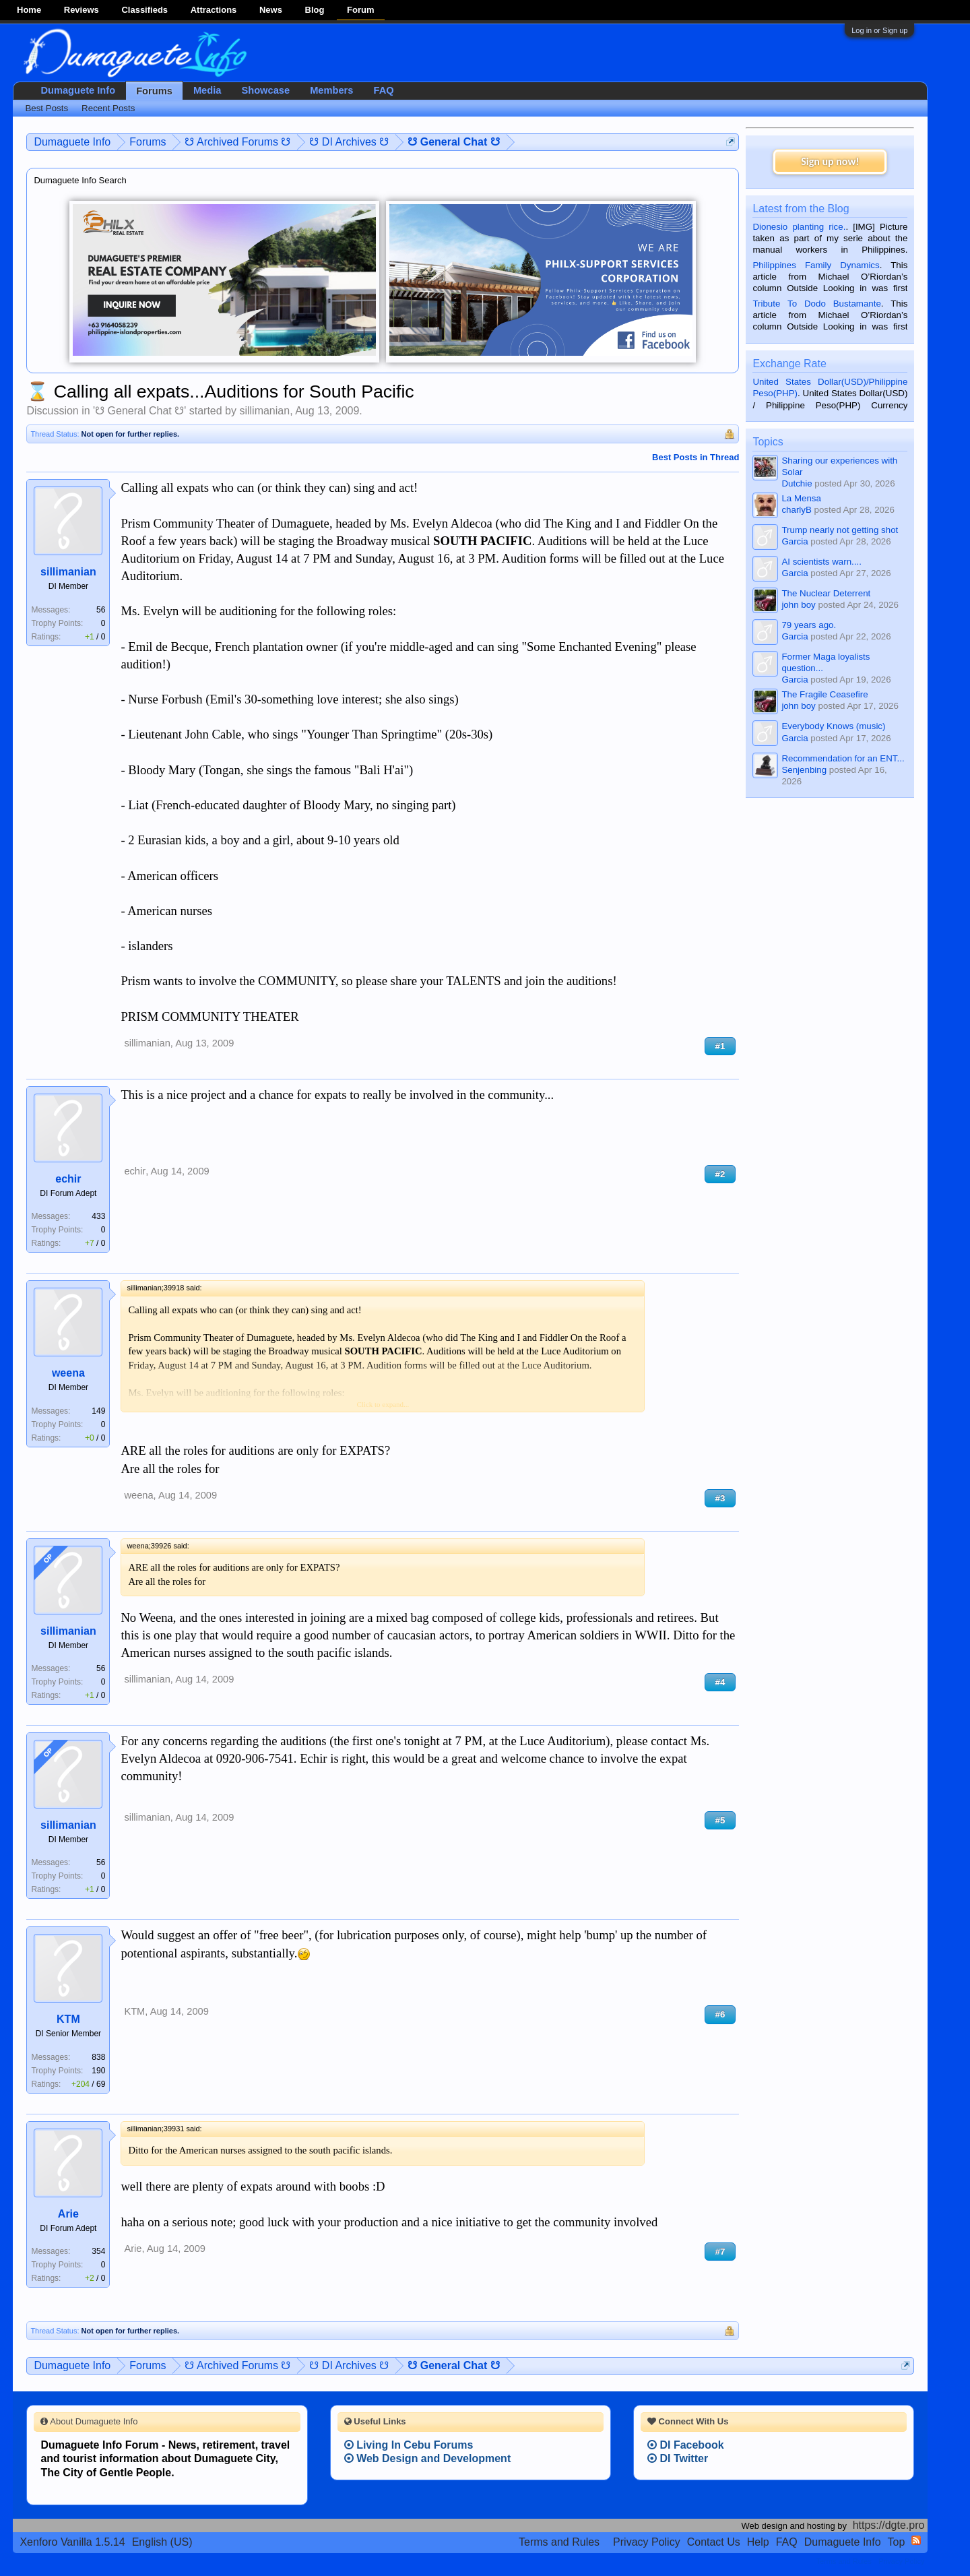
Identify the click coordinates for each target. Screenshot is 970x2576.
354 (98, 2251)
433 (98, 1216)
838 (98, 2057)
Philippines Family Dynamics (815, 265)
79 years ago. (808, 625)
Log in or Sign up (879, 30)
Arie (68, 2214)
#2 (720, 1174)
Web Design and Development (427, 2458)
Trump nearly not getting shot (839, 530)
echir (68, 1179)
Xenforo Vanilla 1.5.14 (72, 2542)
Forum (360, 10)
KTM (68, 2019)
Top (896, 2542)
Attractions (214, 10)
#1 (720, 1046)
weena (68, 1373)
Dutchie (796, 483)
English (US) (162, 2542)
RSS (916, 2540)
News (270, 10)
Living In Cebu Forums (409, 2445)
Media (207, 90)
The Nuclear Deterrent (825, 593)
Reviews (81, 10)
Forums (154, 91)
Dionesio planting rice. (798, 227)
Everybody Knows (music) (833, 726)
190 (98, 2070)
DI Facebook (685, 2445)
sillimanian (264, 410)
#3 (720, 1498)
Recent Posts (108, 108)
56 (100, 610)
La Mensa (801, 498)
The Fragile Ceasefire (824, 694)
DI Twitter (677, 2458)
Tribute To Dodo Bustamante (816, 304)
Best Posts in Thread (695, 457)
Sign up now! (830, 161)
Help (758, 2542)
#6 (720, 2014)
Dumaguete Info (77, 90)
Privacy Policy (646, 2542)
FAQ (383, 90)
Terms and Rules (559, 2542)
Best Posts (46, 108)
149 (98, 1411)
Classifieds (144, 10)
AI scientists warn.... (821, 562)
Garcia (794, 541)
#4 (720, 1682)
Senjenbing (804, 770)
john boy (798, 605)
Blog (315, 10)
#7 (720, 2252)
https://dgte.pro (889, 2525)
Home (29, 10)
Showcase (265, 90)
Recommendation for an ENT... (842, 758)
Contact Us (713, 2542)
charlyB (796, 510)
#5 (720, 1820)
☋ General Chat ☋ (139, 410)
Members (331, 90)
